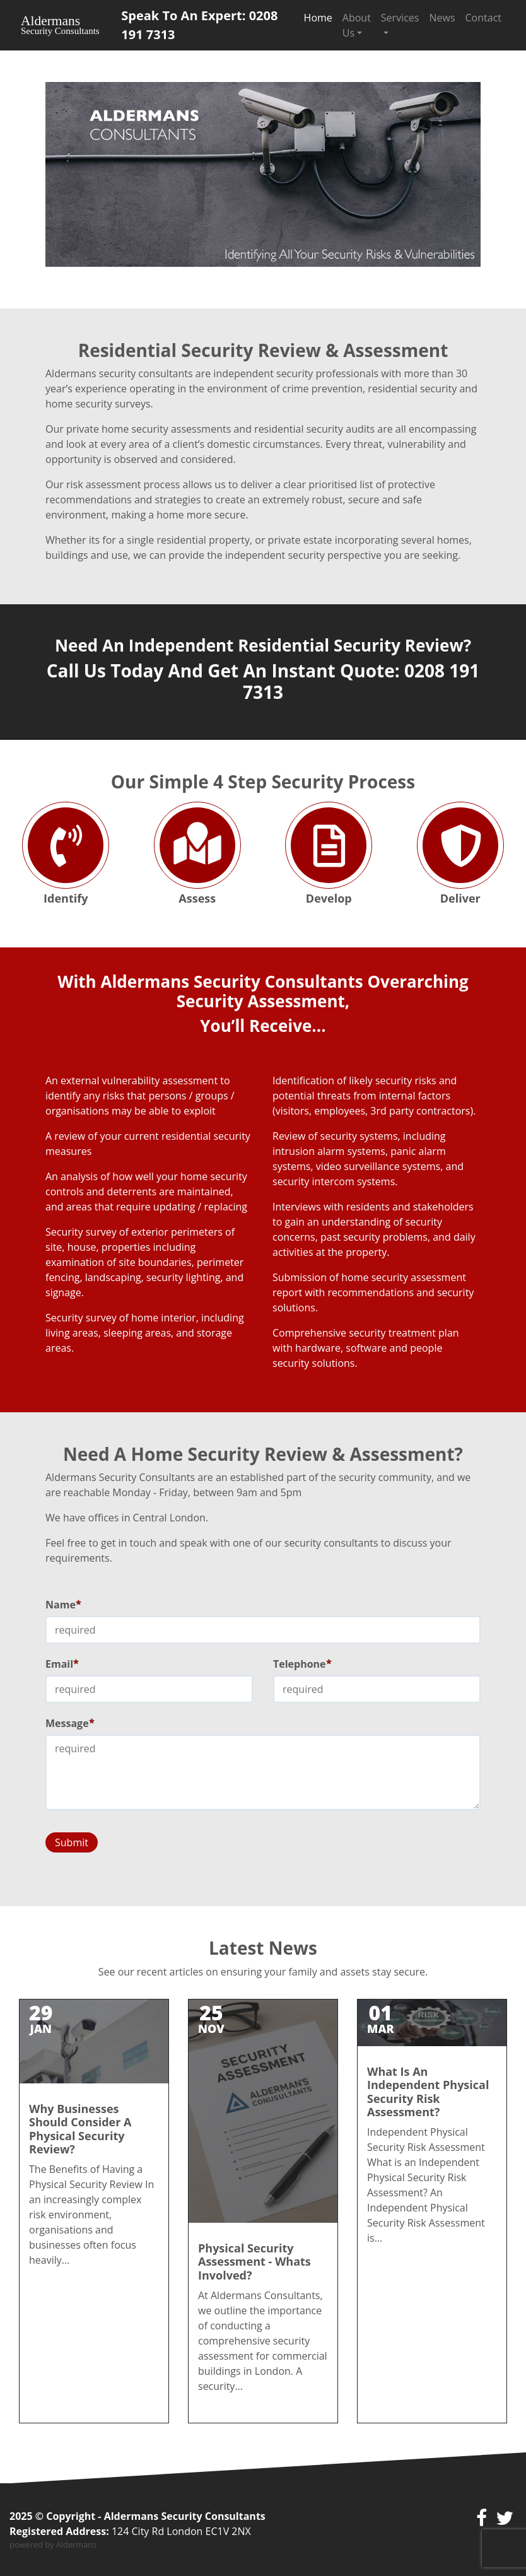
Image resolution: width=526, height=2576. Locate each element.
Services (400, 18)
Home (318, 18)
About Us (356, 25)
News (442, 18)
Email (62, 1664)
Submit (71, 1842)
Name (63, 1605)
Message (70, 1723)
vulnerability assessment (160, 1080)
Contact (483, 18)
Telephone (302, 1664)
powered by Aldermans (52, 2544)
